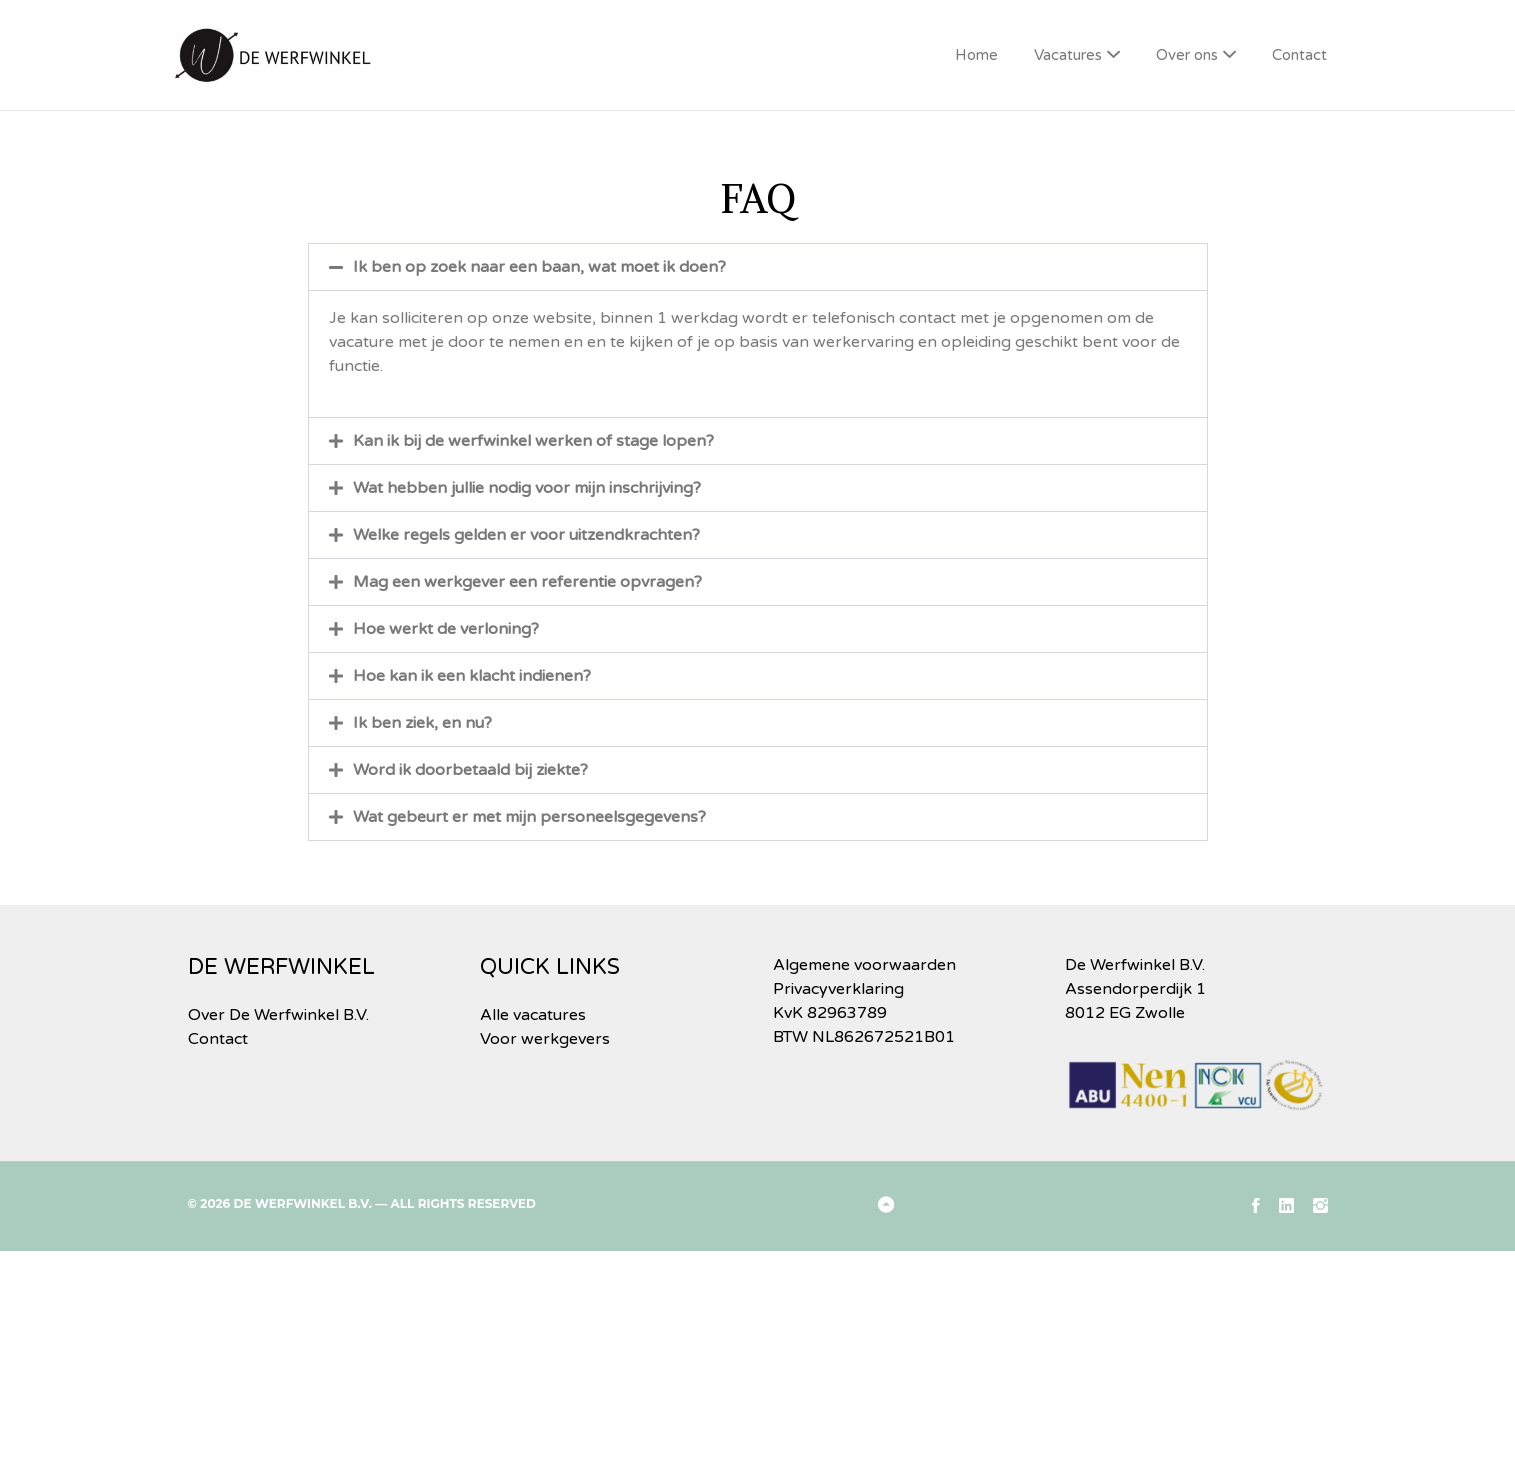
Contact (1299, 55)
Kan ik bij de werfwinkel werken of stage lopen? (533, 441)
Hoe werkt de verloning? (446, 629)
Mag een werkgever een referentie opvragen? (527, 582)
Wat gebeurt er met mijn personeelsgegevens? (529, 817)
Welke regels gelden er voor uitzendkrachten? (526, 535)
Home (976, 55)
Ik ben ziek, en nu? (422, 723)
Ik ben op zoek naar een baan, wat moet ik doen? (539, 267)
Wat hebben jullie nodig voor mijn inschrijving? (527, 488)
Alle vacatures (533, 1015)
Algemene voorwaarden (864, 965)
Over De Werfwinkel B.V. (278, 1015)
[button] (758, 267)
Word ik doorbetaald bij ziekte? (470, 770)
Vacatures (1068, 55)
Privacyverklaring (838, 989)
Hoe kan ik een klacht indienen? (472, 676)
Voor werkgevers (545, 1039)
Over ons (1187, 55)
